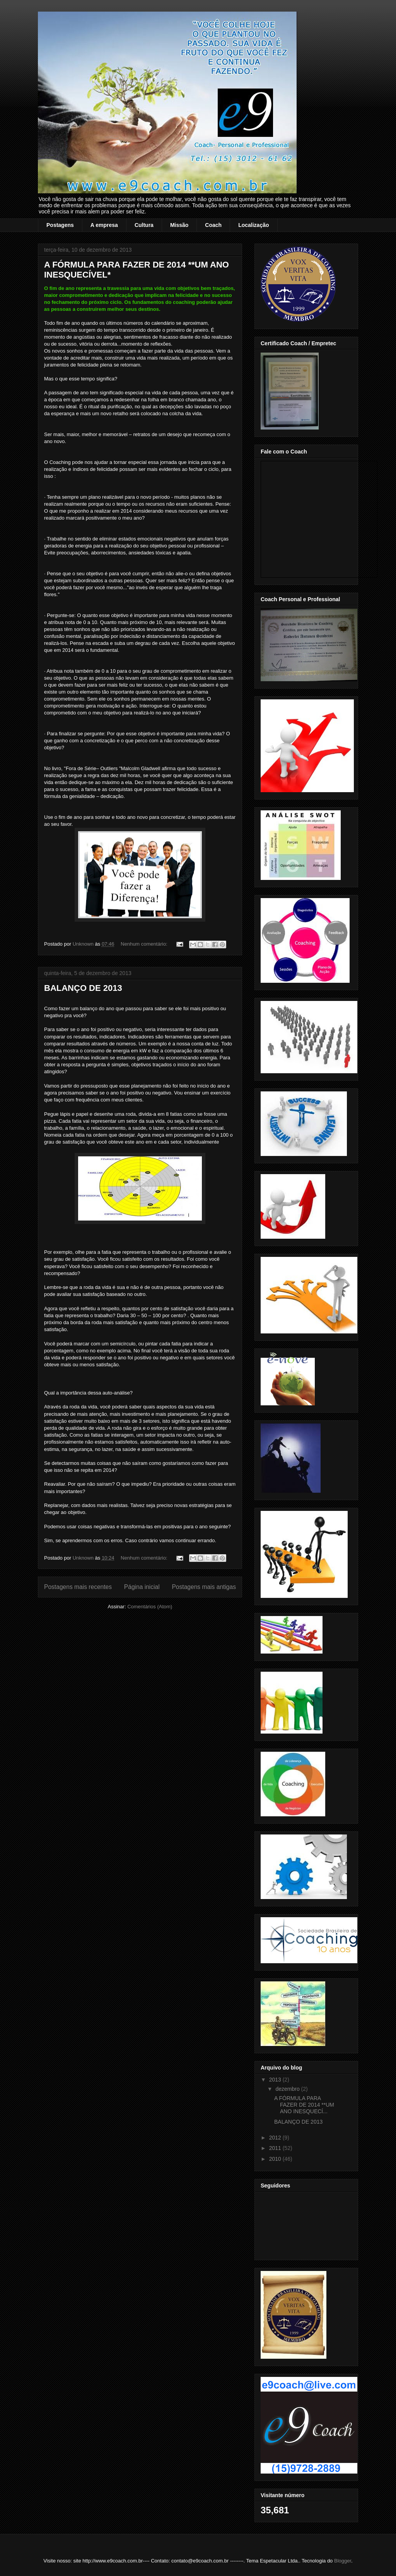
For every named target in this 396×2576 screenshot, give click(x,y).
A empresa (104, 225)
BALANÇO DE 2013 (83, 988)
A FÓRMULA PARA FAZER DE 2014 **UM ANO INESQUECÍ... (304, 2104)
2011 (276, 2148)
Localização (253, 225)
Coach (213, 225)
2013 (276, 2079)
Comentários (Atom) (149, 1606)
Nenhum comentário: (145, 944)
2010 (276, 2159)
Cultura (144, 225)
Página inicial (142, 1587)
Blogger (342, 2561)
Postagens (60, 225)
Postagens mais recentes (78, 1587)
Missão (179, 225)
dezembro (288, 2089)
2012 (276, 2137)
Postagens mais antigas (204, 1587)
